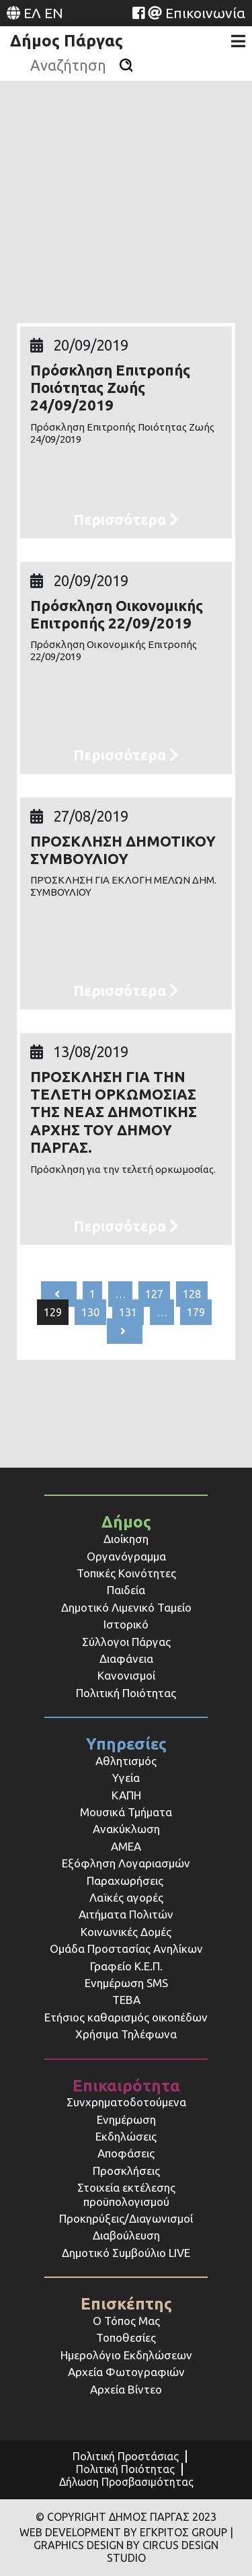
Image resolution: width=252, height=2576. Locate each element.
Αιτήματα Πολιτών (126, 1914)
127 (154, 1294)
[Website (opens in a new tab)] (138, 13)
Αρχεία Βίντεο (126, 2389)
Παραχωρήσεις (126, 1880)
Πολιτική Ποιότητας (126, 1692)
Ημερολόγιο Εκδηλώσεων (126, 2355)
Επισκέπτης (126, 2304)
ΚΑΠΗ (126, 1795)
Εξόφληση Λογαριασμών (126, 1863)
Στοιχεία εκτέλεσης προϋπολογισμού (126, 2194)
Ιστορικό (126, 1624)
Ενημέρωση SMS (126, 1982)
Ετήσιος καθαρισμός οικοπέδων (126, 2017)
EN (53, 13)
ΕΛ (32, 13)
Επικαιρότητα (126, 2086)
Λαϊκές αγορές (126, 1897)
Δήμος (126, 1522)
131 (128, 1312)
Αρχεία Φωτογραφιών (126, 2371)
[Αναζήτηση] (126, 65)
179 (196, 1312)
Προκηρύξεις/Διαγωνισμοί (126, 2218)
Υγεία (126, 1777)
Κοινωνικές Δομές (126, 1931)
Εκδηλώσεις (126, 2136)
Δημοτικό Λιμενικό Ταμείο (126, 1607)
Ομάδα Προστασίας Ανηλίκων (126, 1948)
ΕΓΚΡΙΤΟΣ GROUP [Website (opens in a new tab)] (183, 2532)
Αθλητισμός (126, 1760)
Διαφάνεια (126, 1658)
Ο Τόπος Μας (126, 2320)
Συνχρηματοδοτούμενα (126, 2102)
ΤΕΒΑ (126, 1999)
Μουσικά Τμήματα (126, 1811)
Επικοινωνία (205, 13)
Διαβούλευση (126, 2235)
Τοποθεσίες (126, 2337)
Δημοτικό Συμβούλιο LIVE (126, 2252)
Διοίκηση (126, 1538)
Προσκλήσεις (126, 2170)
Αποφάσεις (126, 2153)
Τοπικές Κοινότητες (126, 1573)
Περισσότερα (126, 519)
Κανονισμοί (126, 1675)
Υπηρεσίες (126, 1744)
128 (192, 1294)
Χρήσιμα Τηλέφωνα (126, 2034)
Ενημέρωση (126, 2119)
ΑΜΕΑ (126, 1846)
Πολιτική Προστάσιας (126, 2456)
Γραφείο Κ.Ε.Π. (126, 1966)
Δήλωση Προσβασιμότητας (126, 2482)
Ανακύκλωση (126, 1828)
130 (90, 1312)
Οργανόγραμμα (126, 1556)
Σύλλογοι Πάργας (126, 1641)
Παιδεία (126, 1589)
